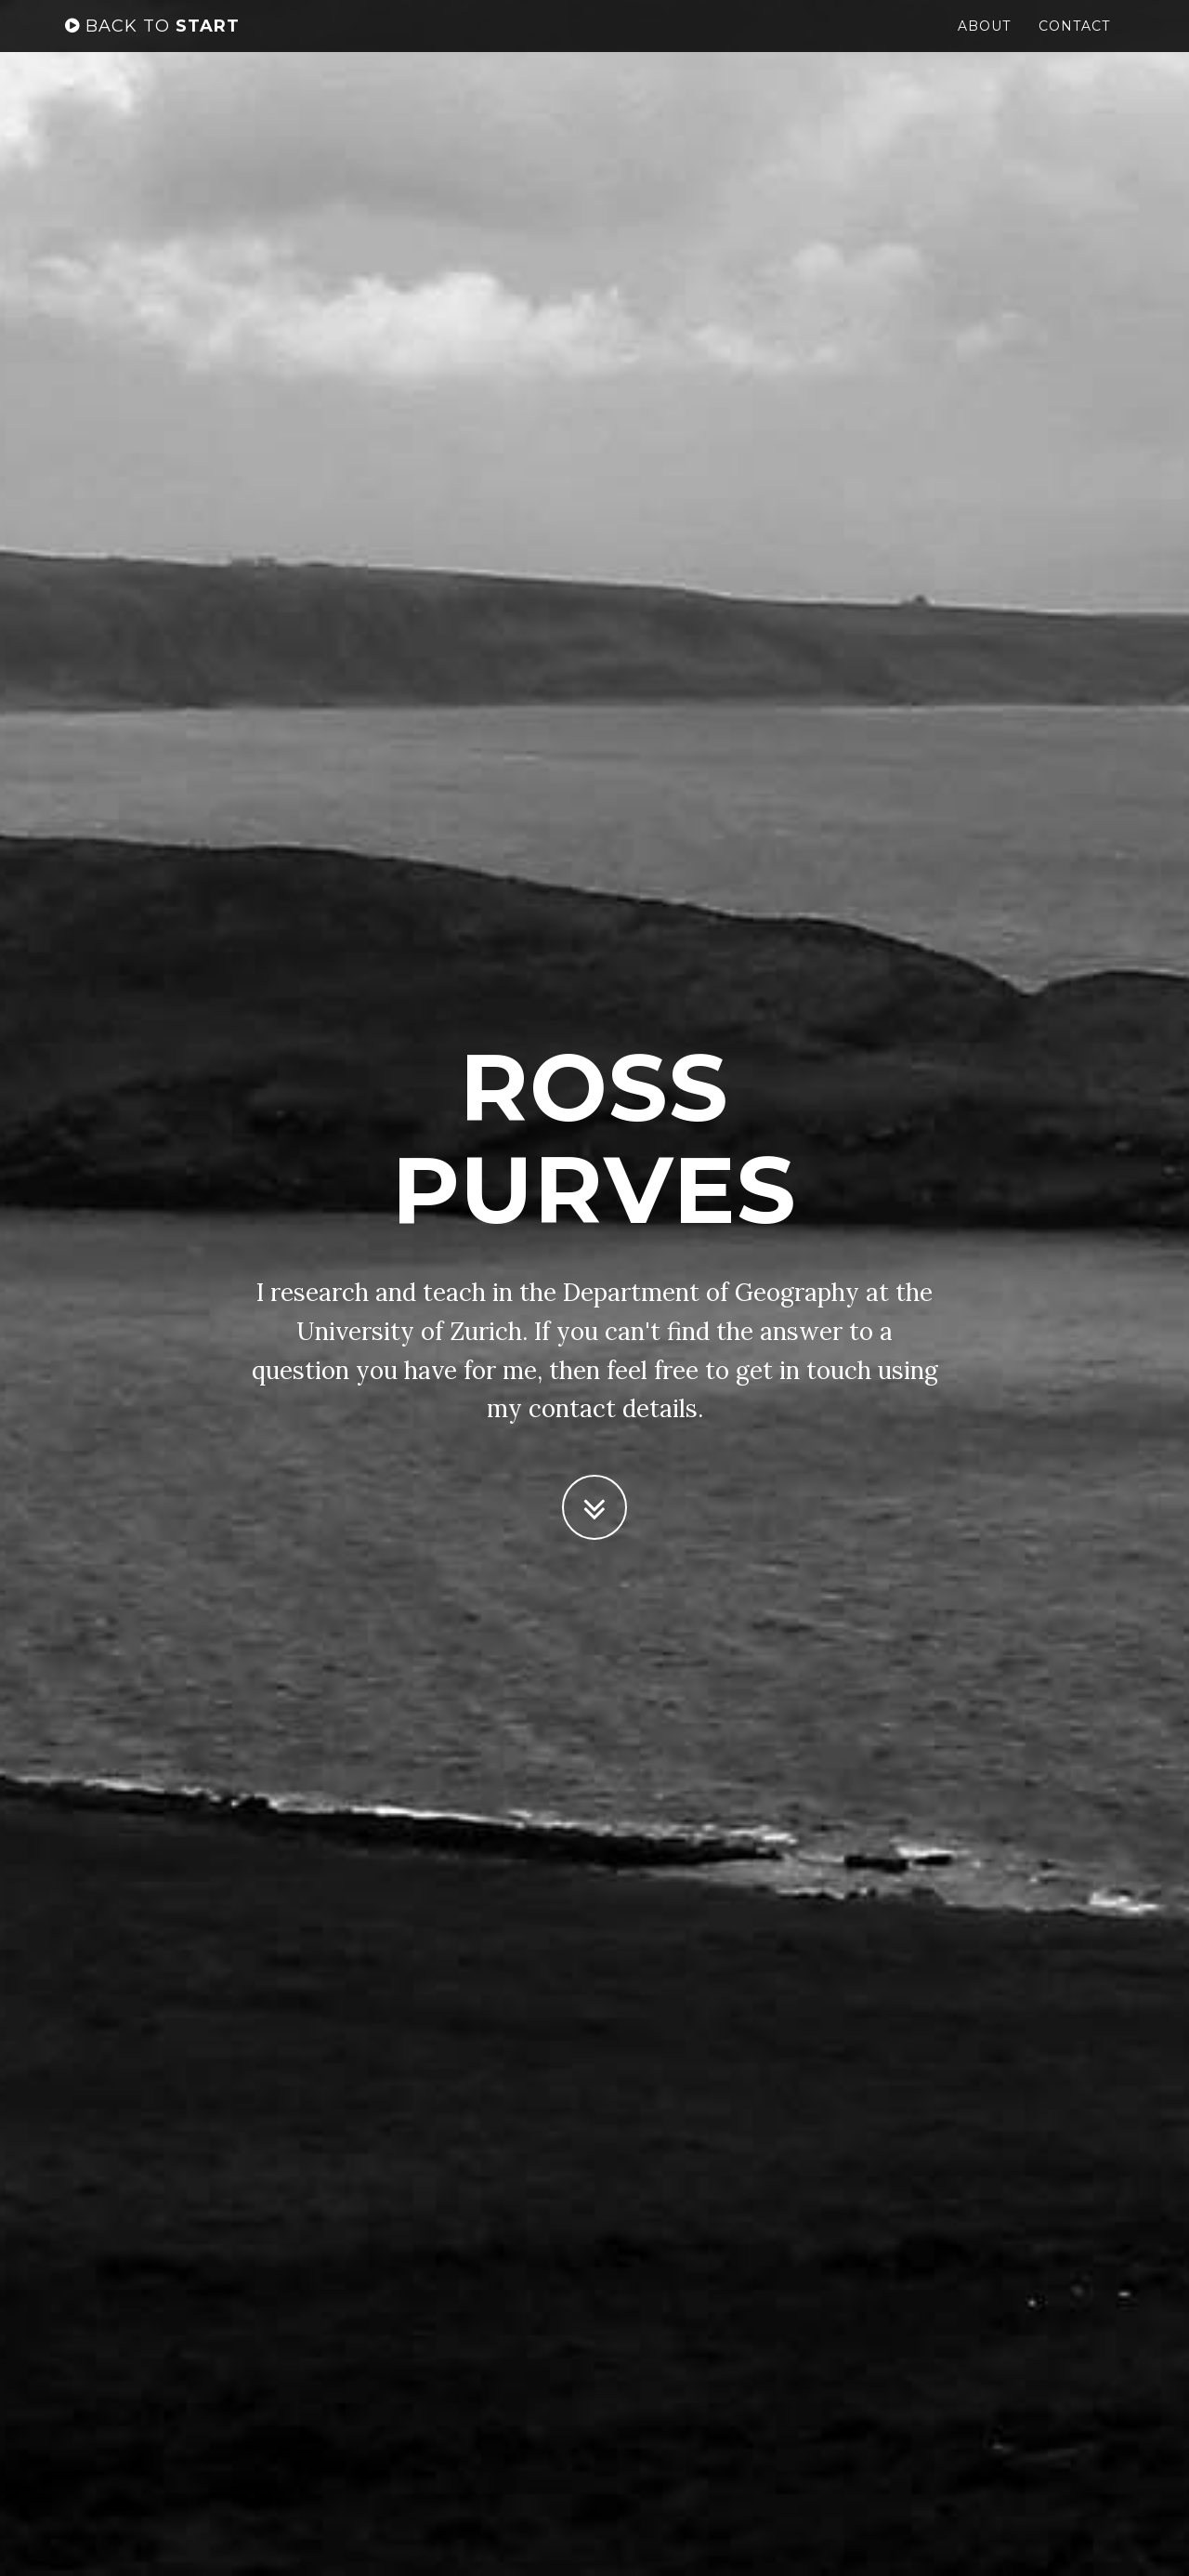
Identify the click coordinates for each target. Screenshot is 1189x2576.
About (984, 41)
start (152, 42)
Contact (1074, 41)
